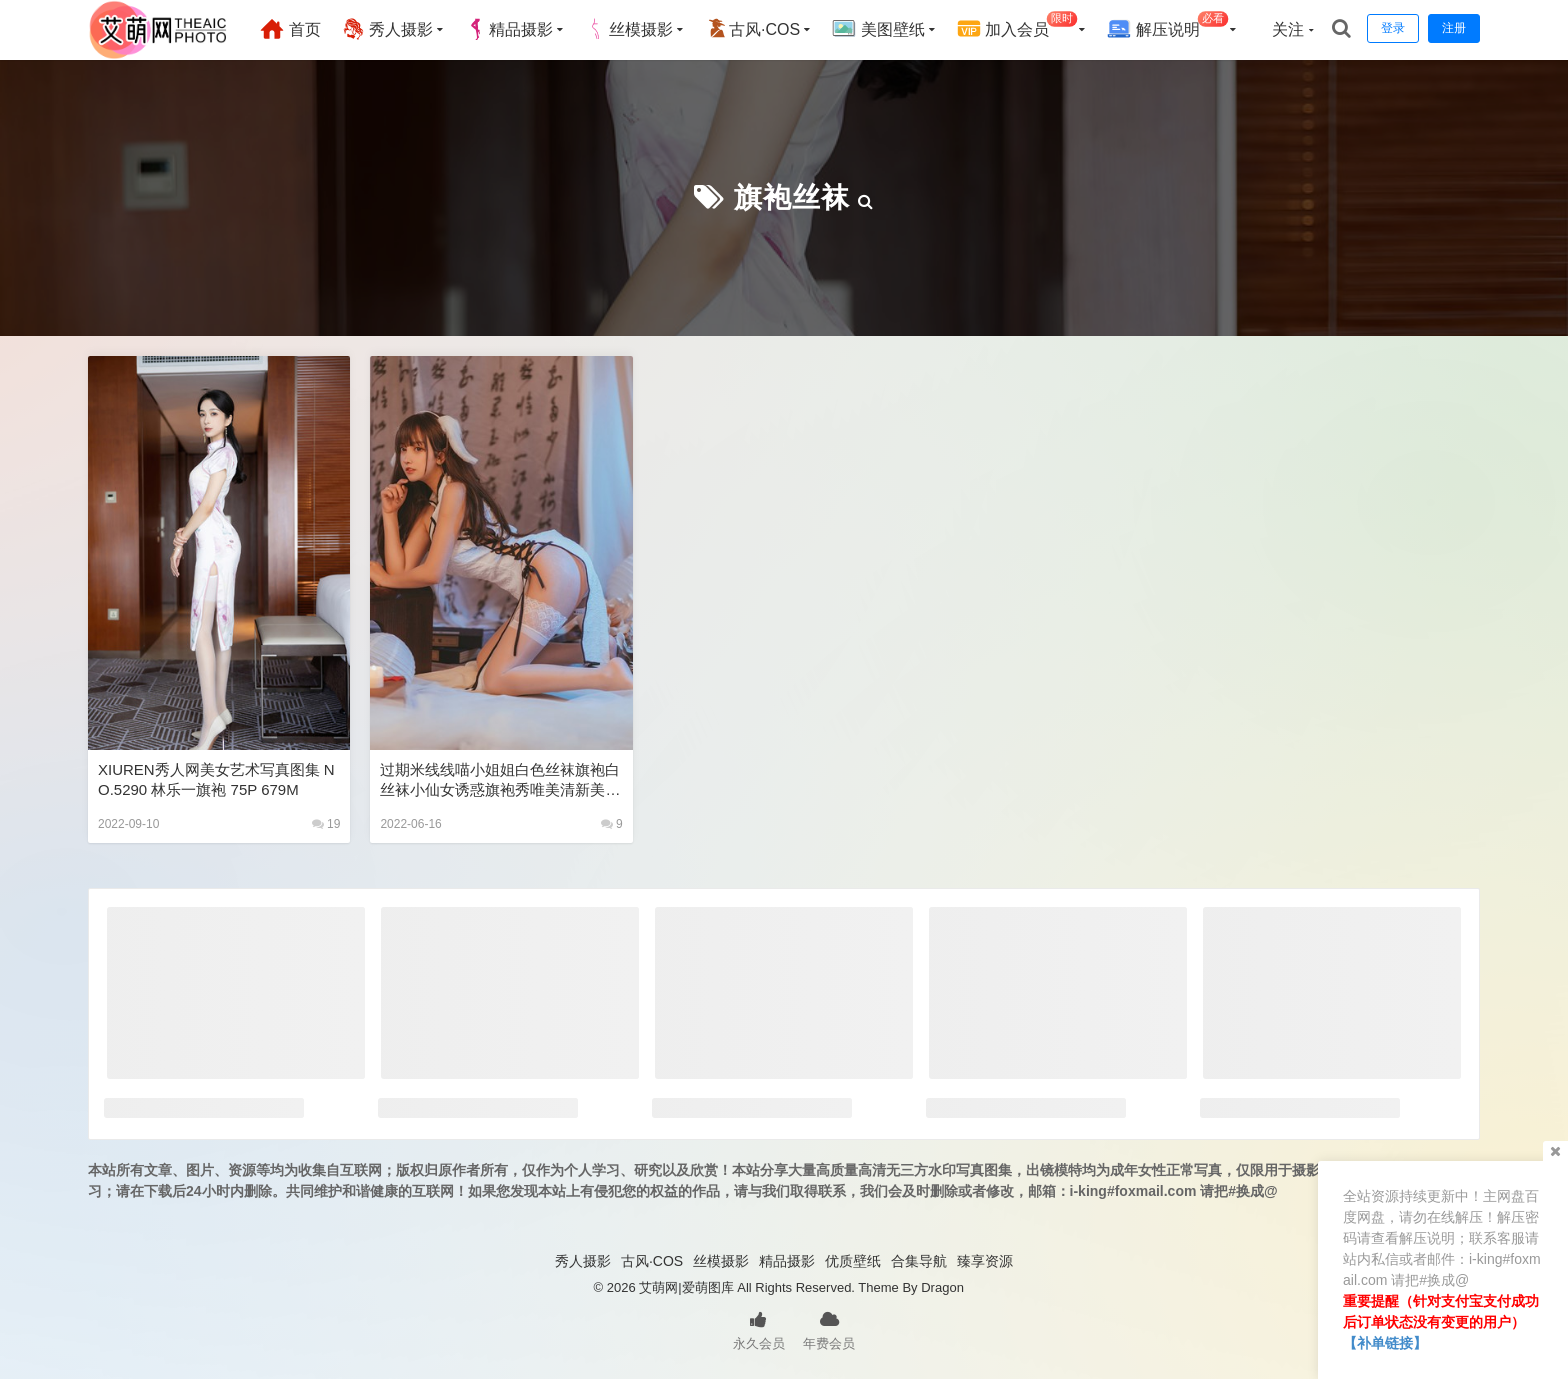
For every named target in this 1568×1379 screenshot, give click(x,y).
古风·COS (752, 29)
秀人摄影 (387, 29)
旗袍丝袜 (792, 197)
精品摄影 (509, 29)
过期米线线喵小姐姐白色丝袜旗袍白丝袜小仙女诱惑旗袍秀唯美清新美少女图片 (500, 780)
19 (326, 824)
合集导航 (919, 1261)
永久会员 (759, 1329)
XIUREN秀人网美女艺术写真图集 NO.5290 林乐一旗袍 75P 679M (216, 779)
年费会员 (829, 1329)
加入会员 (1017, 26)
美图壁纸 (878, 29)
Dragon (942, 1287)
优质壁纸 (853, 1261)
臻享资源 (985, 1261)
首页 (290, 29)
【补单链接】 (1385, 1343)
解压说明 (1167, 26)
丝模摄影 (629, 29)
